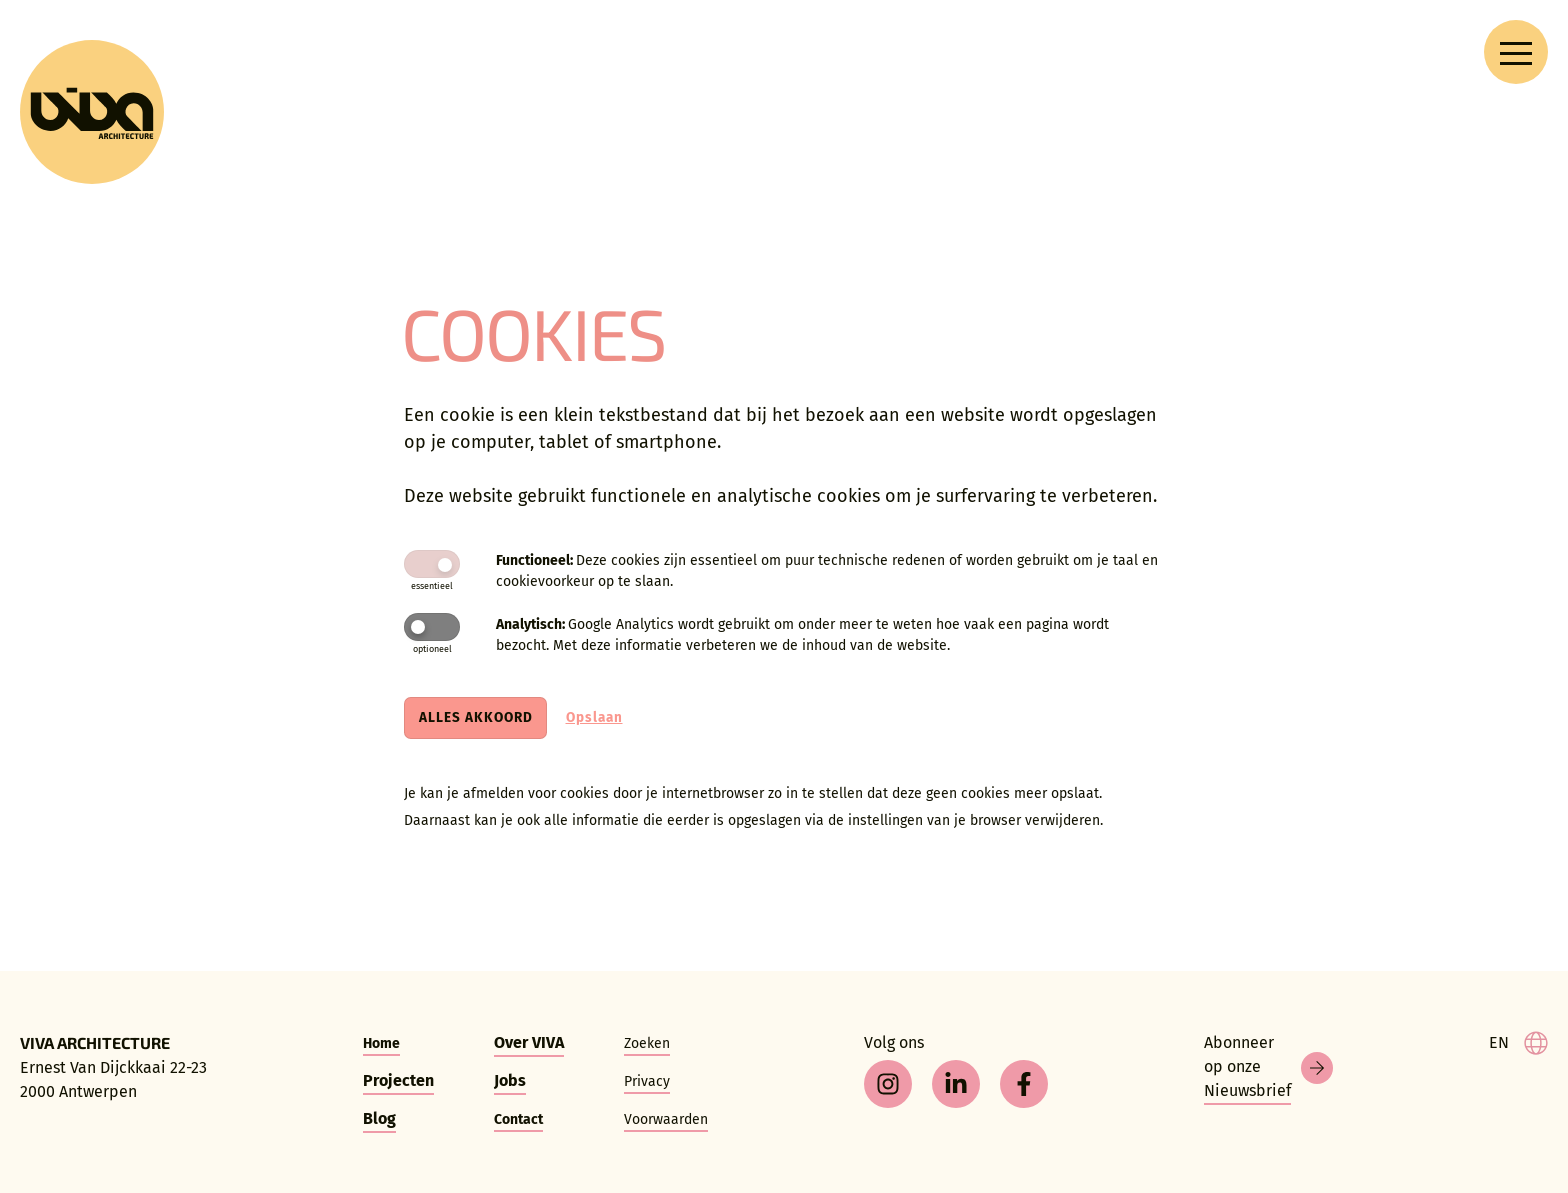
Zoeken (647, 1043)
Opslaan (594, 717)
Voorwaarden (666, 1119)
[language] (1518, 1043)
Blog (379, 1118)
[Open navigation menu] (1516, 52)
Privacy (647, 1081)
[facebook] (1024, 1084)
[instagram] (888, 1084)
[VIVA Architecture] (92, 112)
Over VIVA (529, 1042)
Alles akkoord (476, 717)
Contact (518, 1119)
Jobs (510, 1080)
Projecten (398, 1080)
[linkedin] (956, 1084)
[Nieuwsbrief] (1268, 1068)
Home (381, 1043)
